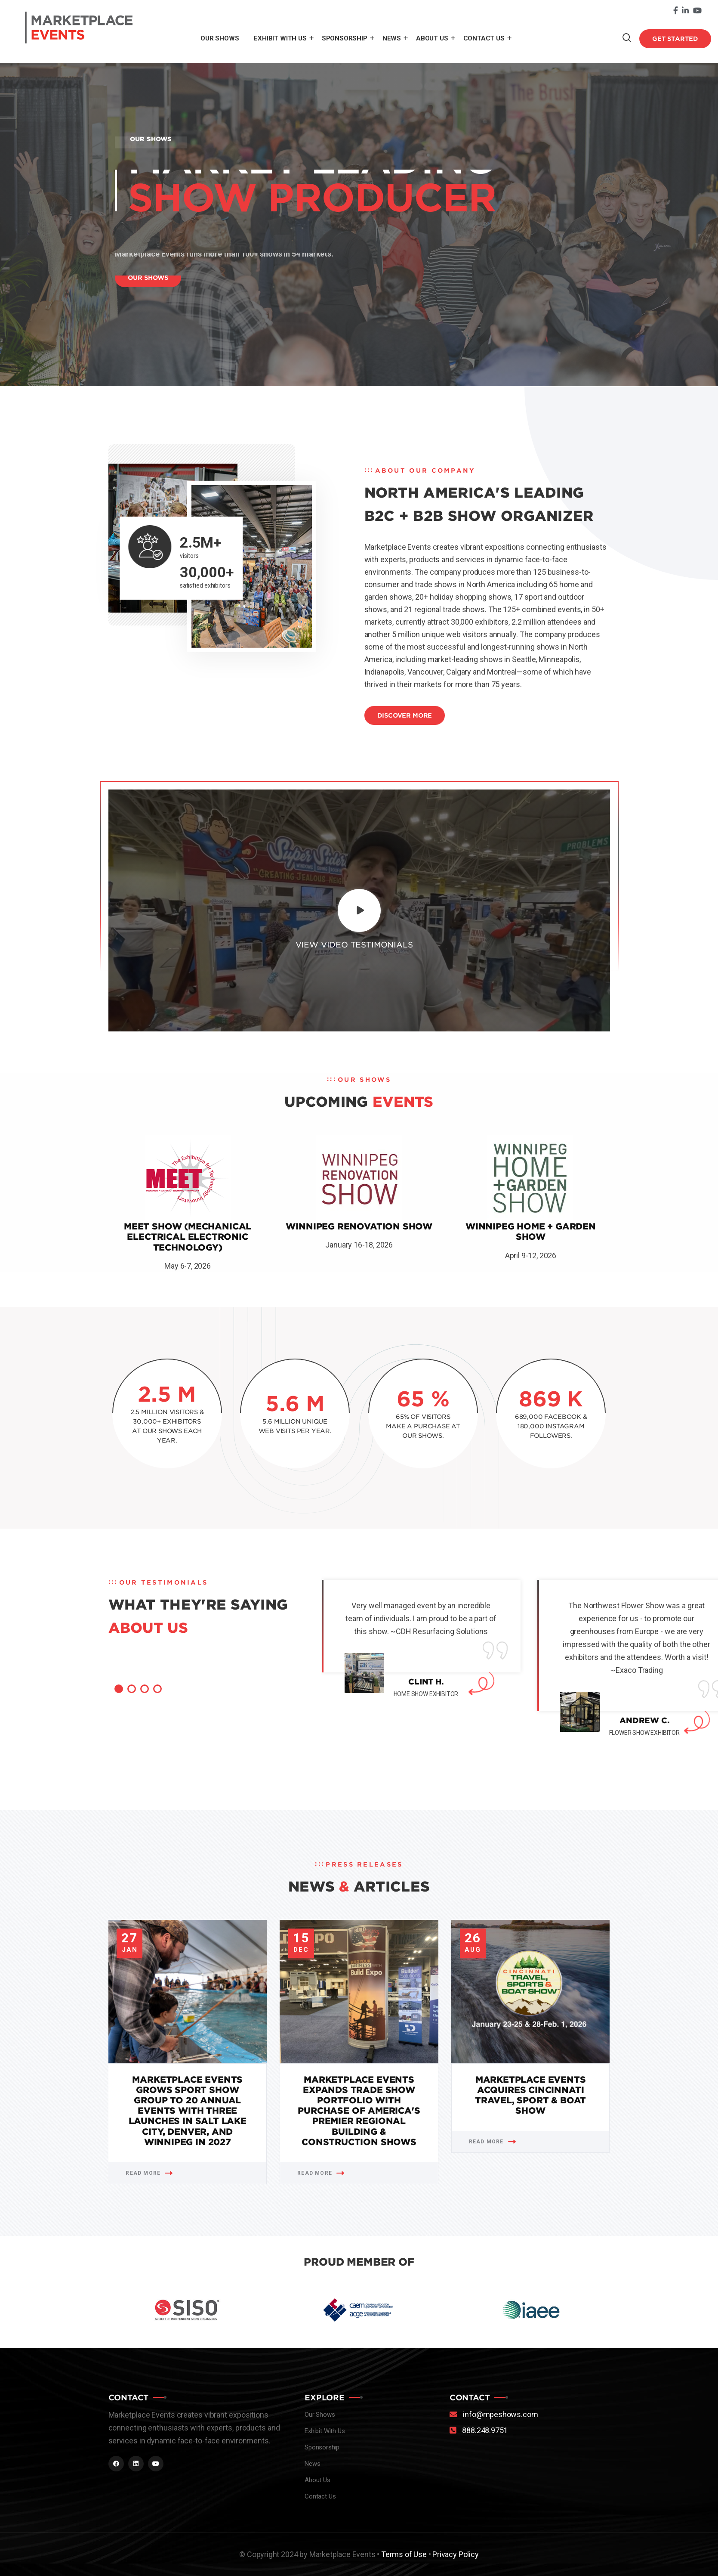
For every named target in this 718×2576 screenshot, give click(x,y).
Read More (149, 2173)
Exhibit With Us (280, 38)
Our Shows (219, 38)
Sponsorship (344, 38)
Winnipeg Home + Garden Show (530, 1231)
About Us (432, 38)
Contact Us (484, 38)
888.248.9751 (485, 2430)
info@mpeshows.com (500, 2414)
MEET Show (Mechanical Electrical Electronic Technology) (187, 1236)
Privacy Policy (455, 2554)
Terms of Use (404, 2554)
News (391, 38)
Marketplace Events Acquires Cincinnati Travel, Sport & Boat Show (530, 2095)
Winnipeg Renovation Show (359, 1226)
